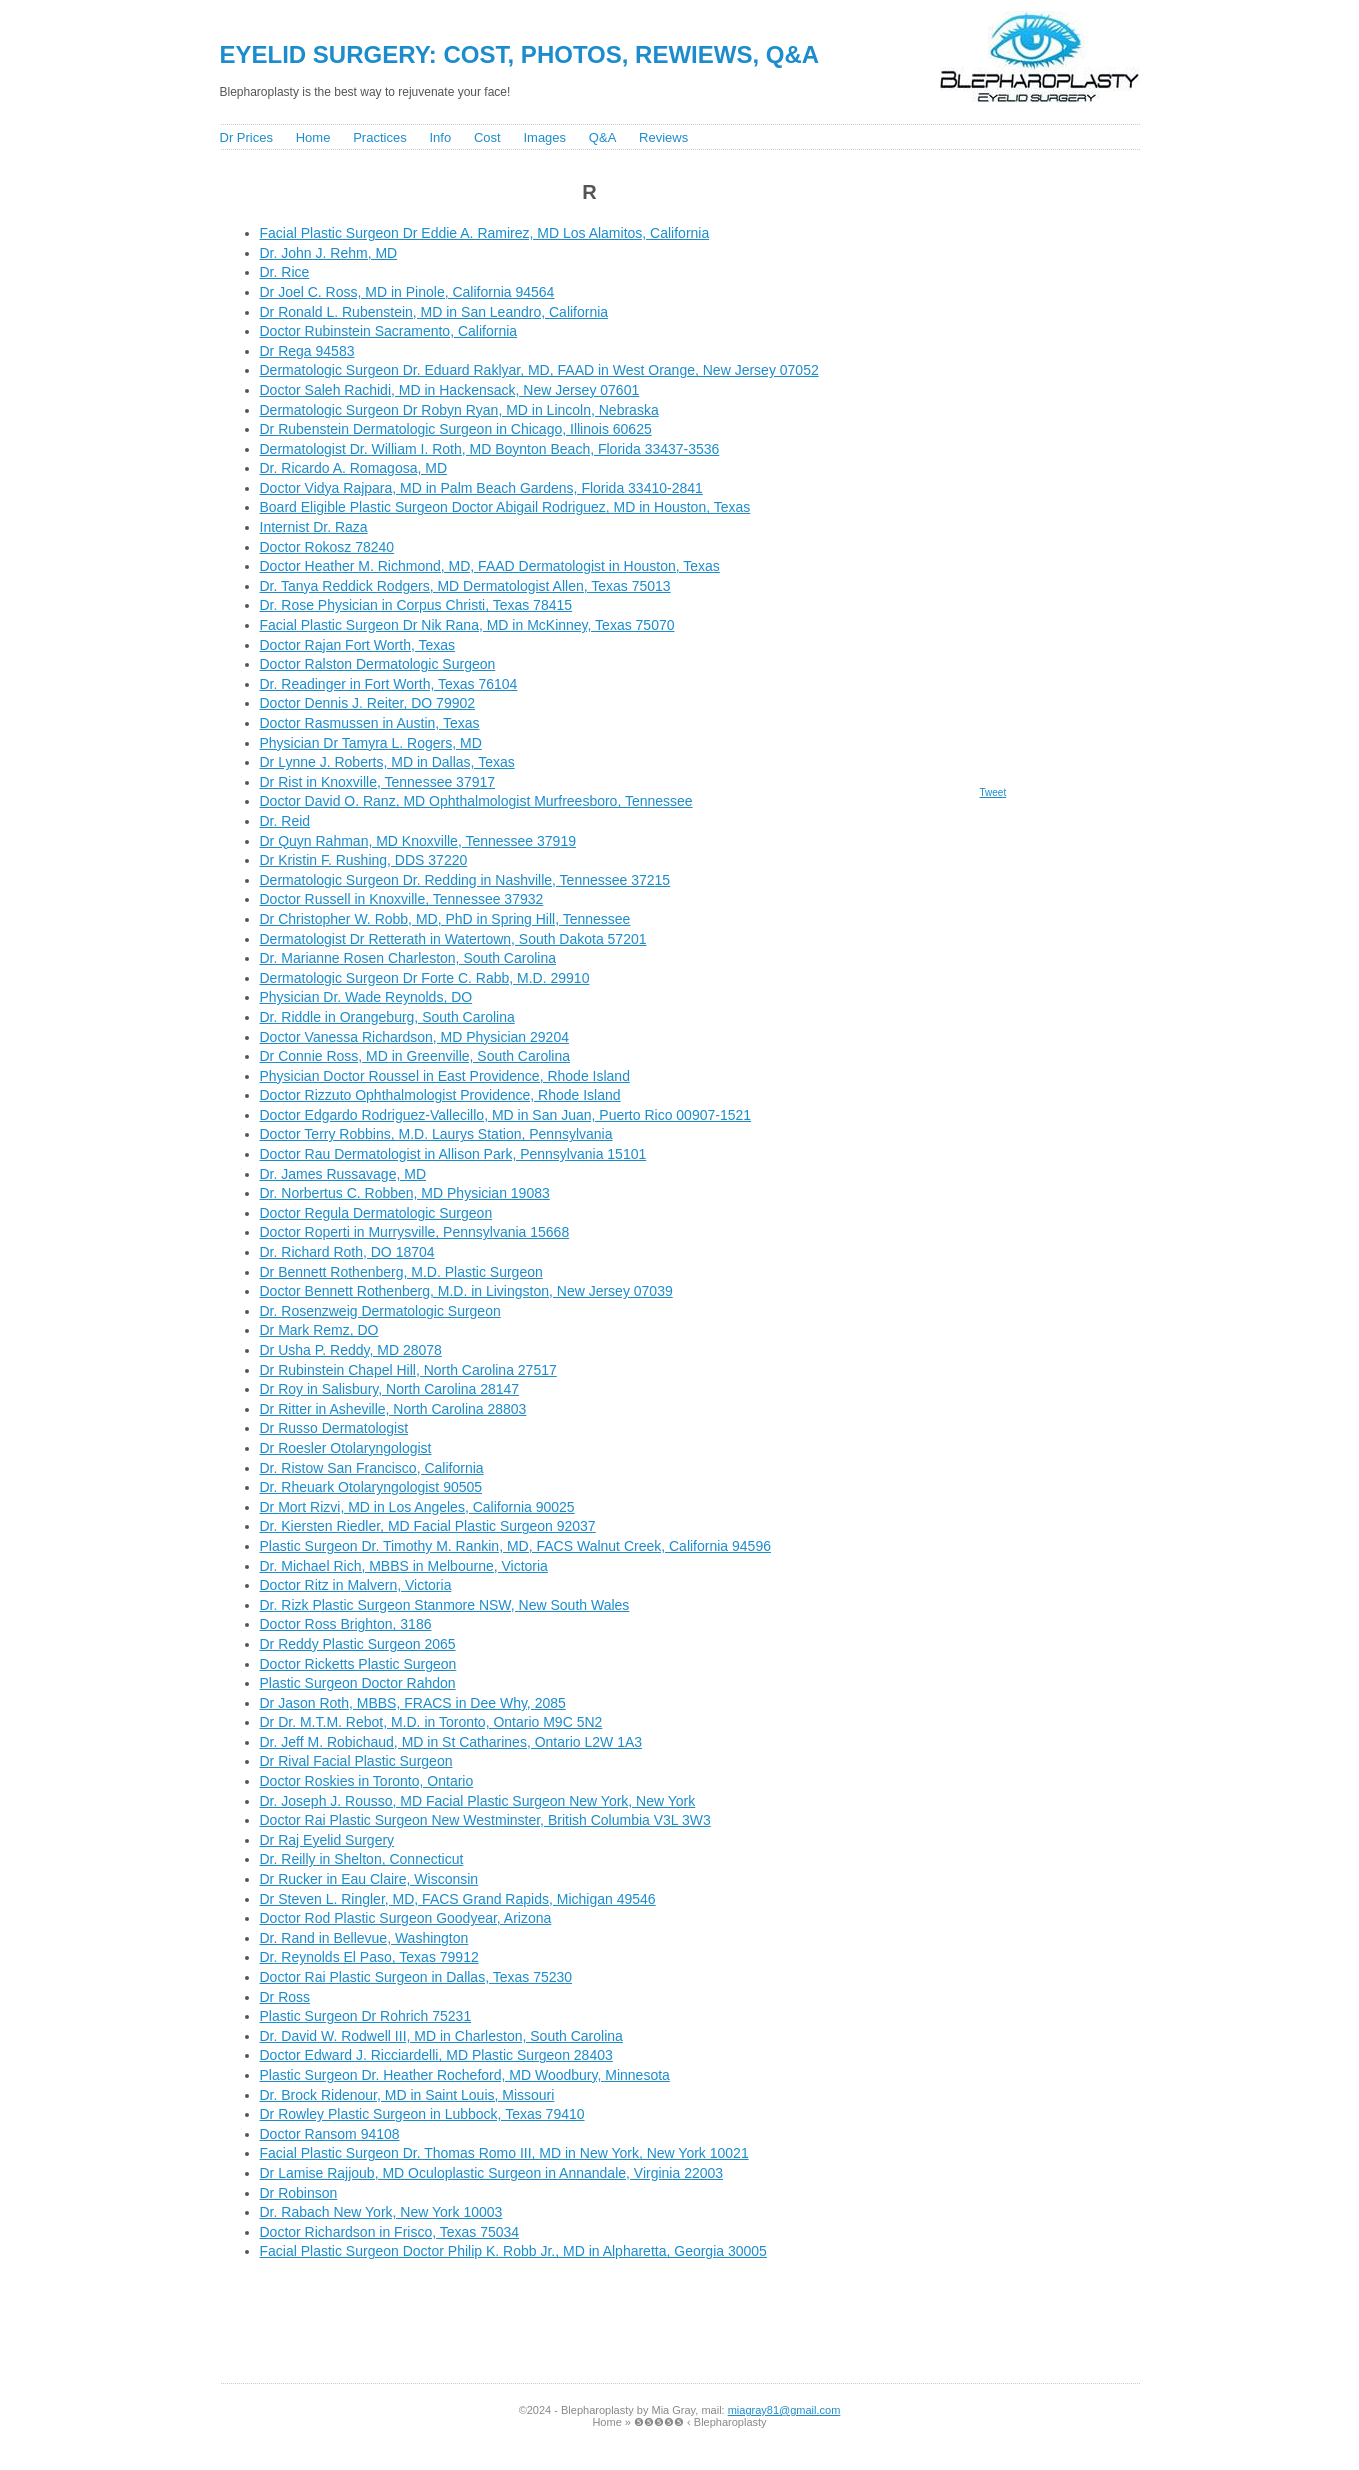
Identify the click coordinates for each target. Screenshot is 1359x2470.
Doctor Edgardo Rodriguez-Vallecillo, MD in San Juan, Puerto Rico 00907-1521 (506, 1115)
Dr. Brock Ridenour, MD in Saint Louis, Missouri (407, 2095)
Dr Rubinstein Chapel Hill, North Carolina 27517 (408, 1370)
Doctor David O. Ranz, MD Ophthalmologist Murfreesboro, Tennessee (476, 801)
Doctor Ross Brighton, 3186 (346, 1624)
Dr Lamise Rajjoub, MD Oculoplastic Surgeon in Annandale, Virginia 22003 (492, 2173)
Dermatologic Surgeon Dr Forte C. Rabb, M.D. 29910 (425, 978)
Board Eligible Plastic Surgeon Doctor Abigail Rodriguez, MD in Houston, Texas (505, 507)
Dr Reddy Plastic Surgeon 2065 (358, 1644)
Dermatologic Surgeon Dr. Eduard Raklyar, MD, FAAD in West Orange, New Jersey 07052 (539, 370)
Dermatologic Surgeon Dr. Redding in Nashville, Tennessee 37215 (465, 880)
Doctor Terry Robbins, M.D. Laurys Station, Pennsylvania (436, 1134)
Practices (379, 137)
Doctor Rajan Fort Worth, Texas (358, 645)
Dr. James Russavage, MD (343, 1174)
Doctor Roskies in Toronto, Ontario (367, 1781)
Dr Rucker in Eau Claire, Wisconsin (369, 1879)
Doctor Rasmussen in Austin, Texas (370, 723)
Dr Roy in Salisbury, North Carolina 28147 (390, 1389)
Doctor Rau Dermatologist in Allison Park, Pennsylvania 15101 (453, 1154)
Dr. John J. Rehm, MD (329, 253)
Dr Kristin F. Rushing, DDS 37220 (364, 860)
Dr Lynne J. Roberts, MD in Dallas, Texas (387, 762)
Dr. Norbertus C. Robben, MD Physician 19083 (405, 1193)
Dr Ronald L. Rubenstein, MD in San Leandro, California (434, 312)
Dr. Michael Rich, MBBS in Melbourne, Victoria (404, 1566)
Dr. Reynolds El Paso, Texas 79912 (369, 1957)
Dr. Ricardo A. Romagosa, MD (354, 468)
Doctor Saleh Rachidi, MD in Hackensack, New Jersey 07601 (450, 390)
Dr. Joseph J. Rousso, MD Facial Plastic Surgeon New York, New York (478, 1801)
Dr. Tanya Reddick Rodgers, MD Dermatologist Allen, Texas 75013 (465, 586)
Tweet (993, 792)
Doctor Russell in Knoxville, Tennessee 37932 (402, 899)
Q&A (602, 137)
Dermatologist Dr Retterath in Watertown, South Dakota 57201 (453, 939)
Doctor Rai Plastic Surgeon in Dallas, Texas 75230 (416, 1977)
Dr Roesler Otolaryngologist (346, 1448)
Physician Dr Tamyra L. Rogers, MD (371, 743)
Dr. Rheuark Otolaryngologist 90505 (371, 1487)
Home (313, 137)
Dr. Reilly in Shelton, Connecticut (362, 1859)
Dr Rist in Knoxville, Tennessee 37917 (378, 782)
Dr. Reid (285, 821)
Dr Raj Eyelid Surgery (327, 1840)
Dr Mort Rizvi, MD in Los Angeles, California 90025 (417, 1507)
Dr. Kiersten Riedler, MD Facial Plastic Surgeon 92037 (428, 1526)
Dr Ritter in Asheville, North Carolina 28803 (393, 1409)
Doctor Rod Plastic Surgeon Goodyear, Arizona (406, 1918)
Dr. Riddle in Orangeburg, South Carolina (387, 1017)
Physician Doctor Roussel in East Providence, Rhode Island (445, 1076)
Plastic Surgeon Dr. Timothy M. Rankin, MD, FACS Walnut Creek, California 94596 (515, 1546)
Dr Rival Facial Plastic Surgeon (356, 1761)
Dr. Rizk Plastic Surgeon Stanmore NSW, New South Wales (445, 1605)
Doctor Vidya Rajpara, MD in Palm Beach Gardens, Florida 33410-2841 (481, 488)
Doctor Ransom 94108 (330, 2134)
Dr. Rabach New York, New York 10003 (381, 2212)
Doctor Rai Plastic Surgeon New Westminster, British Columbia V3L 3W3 (485, 1820)
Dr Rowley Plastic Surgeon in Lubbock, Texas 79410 (422, 2114)
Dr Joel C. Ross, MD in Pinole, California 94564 (407, 292)
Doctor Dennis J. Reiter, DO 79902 (368, 703)
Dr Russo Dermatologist (334, 1428)
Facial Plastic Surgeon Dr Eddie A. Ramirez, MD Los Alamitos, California (485, 233)
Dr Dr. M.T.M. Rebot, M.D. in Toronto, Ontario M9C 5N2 (431, 1722)
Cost (487, 137)
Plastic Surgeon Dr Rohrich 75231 (366, 2016)
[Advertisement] (590, 2327)
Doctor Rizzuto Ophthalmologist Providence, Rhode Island (440, 1095)
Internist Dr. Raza (314, 527)
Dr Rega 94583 (307, 351)
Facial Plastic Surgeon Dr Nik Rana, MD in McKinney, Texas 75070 (467, 625)
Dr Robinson (299, 2193)
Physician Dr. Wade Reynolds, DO (366, 997)
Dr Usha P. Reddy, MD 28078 (351, 1350)
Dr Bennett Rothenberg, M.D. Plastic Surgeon (401, 1272)
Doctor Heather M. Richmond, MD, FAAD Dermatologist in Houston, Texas (490, 566)
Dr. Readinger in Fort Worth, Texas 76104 (389, 684)
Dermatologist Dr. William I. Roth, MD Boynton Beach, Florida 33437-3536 (490, 449)
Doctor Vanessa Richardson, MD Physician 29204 (414, 1037)
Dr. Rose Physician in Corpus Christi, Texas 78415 (416, 605)
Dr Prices (246, 137)
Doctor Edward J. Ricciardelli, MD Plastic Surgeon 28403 (436, 2055)
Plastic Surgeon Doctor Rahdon (358, 1683)
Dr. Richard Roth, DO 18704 (347, 1252)
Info (440, 137)
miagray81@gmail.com (784, 2410)
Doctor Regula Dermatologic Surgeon (376, 1213)
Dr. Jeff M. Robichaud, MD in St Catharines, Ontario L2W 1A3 (451, 1742)
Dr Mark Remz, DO (319, 1330)
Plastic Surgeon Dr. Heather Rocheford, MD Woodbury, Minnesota (465, 2075)
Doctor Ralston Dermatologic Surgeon (378, 664)
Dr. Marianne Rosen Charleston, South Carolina (408, 958)
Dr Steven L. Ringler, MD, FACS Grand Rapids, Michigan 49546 (458, 1899)
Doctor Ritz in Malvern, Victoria (356, 1585)
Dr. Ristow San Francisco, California (372, 1468)
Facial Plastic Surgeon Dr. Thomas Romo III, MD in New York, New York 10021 (504, 2153)
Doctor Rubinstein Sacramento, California (389, 331)
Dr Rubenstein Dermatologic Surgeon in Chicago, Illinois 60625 (456, 429)
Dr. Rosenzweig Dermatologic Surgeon (380, 1311)
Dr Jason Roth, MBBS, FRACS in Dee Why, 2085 (413, 1703)
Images (544, 137)
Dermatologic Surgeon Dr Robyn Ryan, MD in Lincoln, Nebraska (459, 410)
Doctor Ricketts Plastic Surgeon (358, 1664)
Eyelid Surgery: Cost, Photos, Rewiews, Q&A (520, 54)
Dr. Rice (285, 272)
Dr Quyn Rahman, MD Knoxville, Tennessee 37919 (418, 841)
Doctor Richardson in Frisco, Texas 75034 (390, 2232)
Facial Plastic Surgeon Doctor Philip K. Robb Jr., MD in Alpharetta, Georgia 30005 (513, 2251)
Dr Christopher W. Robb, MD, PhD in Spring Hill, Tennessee (445, 919)
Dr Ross (285, 1997)
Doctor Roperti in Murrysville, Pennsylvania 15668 (415, 1232)
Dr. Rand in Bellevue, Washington (364, 1938)
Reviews (663, 137)
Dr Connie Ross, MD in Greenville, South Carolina (415, 1056)
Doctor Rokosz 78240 (327, 547)
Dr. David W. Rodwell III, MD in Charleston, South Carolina (441, 2036)
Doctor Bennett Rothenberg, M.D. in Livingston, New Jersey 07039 (466, 1291)
